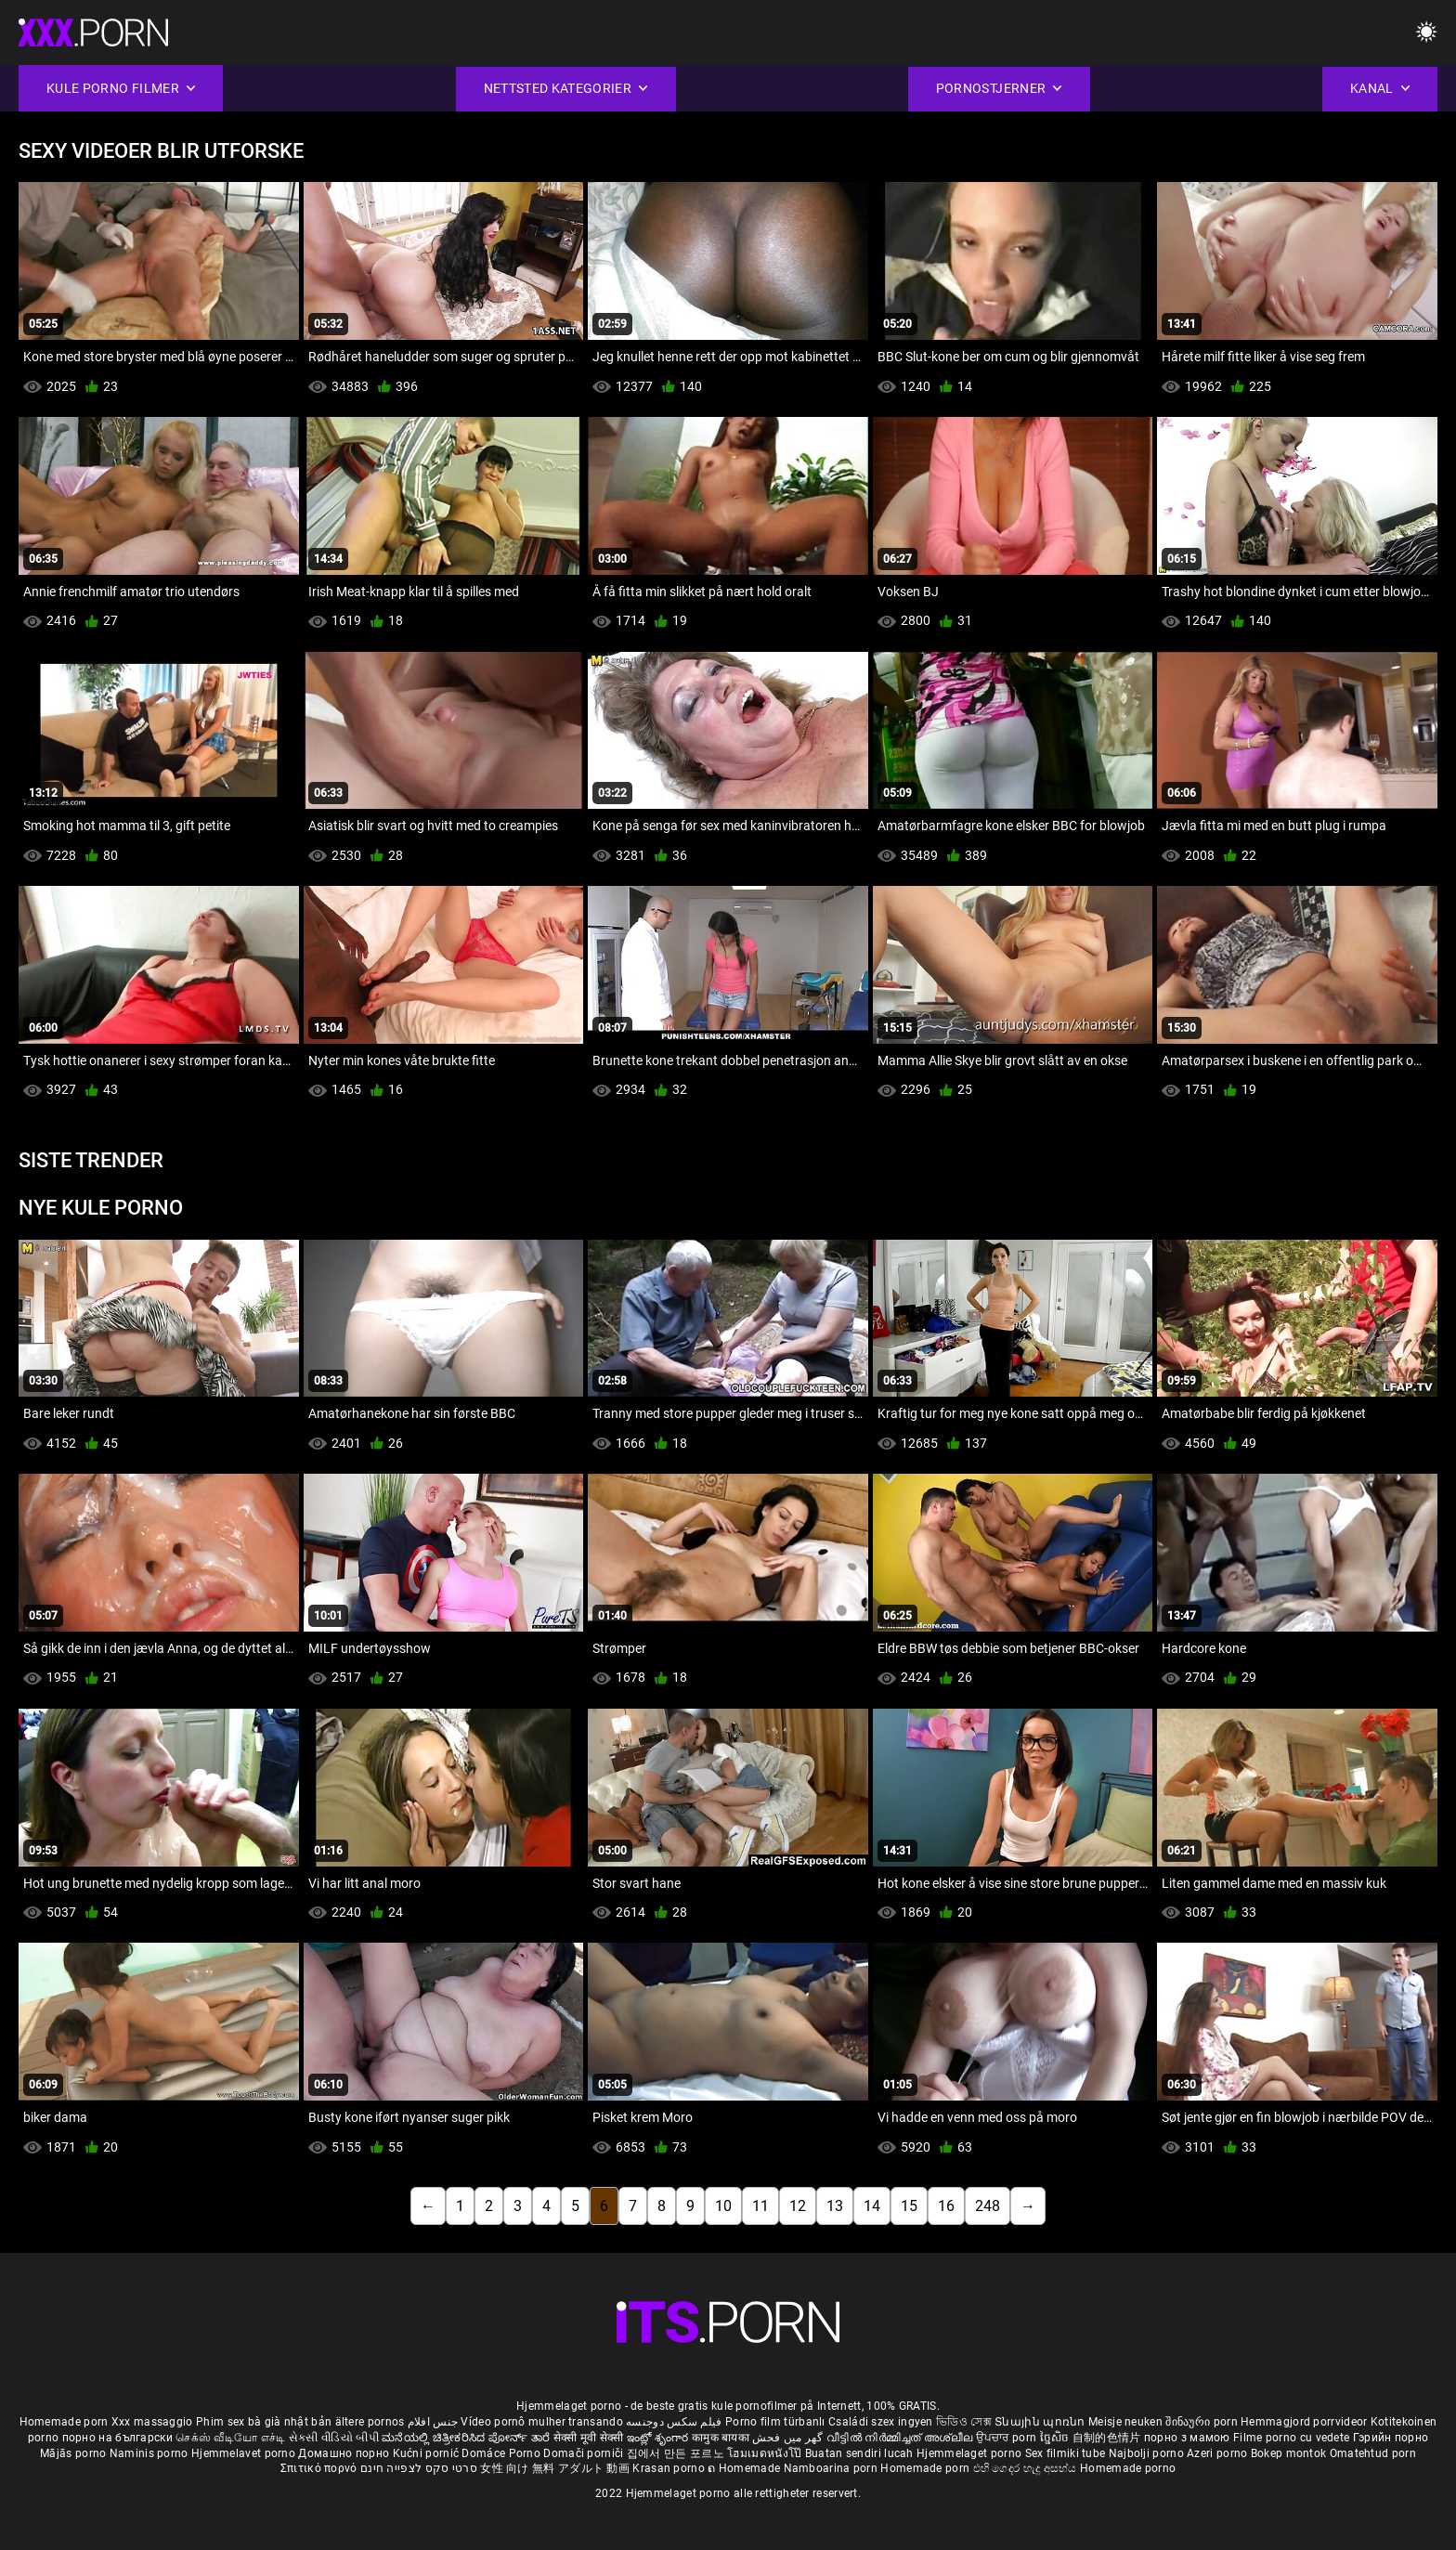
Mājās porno (75, 2453)
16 (946, 2206)
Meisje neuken (1125, 2421)
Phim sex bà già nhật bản (264, 2421)
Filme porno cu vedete (1291, 2437)
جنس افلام (433, 2421)
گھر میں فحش (789, 2437)
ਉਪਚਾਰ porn (1008, 2437)
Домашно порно (345, 2453)
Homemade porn (65, 2421)
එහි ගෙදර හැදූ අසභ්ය (1027, 2468)
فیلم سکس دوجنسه (674, 2421)
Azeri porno (1219, 2453)
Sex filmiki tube (1065, 2453)
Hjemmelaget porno (970, 2453)
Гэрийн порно (1391, 2437)
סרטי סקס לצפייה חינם (418, 2468)
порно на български (117, 2437)
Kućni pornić (427, 2453)
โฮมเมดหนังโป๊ (766, 2453)
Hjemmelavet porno (244, 2453)
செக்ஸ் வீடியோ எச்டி (230, 2437)
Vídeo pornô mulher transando (541, 2421)
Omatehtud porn (1373, 2453)
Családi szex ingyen (880, 2421)
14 (872, 2206)
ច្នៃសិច (1056, 2437)
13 (834, 2206)
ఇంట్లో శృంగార (659, 2437)
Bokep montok (1289, 2453)
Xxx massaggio (152, 2421)
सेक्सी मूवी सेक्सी (588, 2437)
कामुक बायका (722, 2437)
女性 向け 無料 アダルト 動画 (555, 2468)
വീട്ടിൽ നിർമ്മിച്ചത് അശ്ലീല (901, 2437)
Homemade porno (1128, 2468)
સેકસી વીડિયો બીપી (334, 2437)
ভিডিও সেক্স (964, 2421)
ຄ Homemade (745, 2468)
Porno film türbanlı (775, 2421)
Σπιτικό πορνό (320, 2468)
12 (797, 2206)
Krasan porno (670, 2468)
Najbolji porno (1146, 2453)
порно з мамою (1187, 2437)
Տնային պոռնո (1041, 2421)
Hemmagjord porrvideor (1306, 2421)
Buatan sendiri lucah (860, 2453)
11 (760, 2206)
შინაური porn (1203, 2421)
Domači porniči (585, 2453)
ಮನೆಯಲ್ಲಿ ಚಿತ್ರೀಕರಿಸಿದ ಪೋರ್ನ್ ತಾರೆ (467, 2437)
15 (909, 2206)
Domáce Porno (502, 2453)
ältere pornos (370, 2421)
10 (723, 2206)
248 (987, 2206)
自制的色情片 (1108, 2437)
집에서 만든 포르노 (677, 2453)
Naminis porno (150, 2453)
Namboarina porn (832, 2468)
